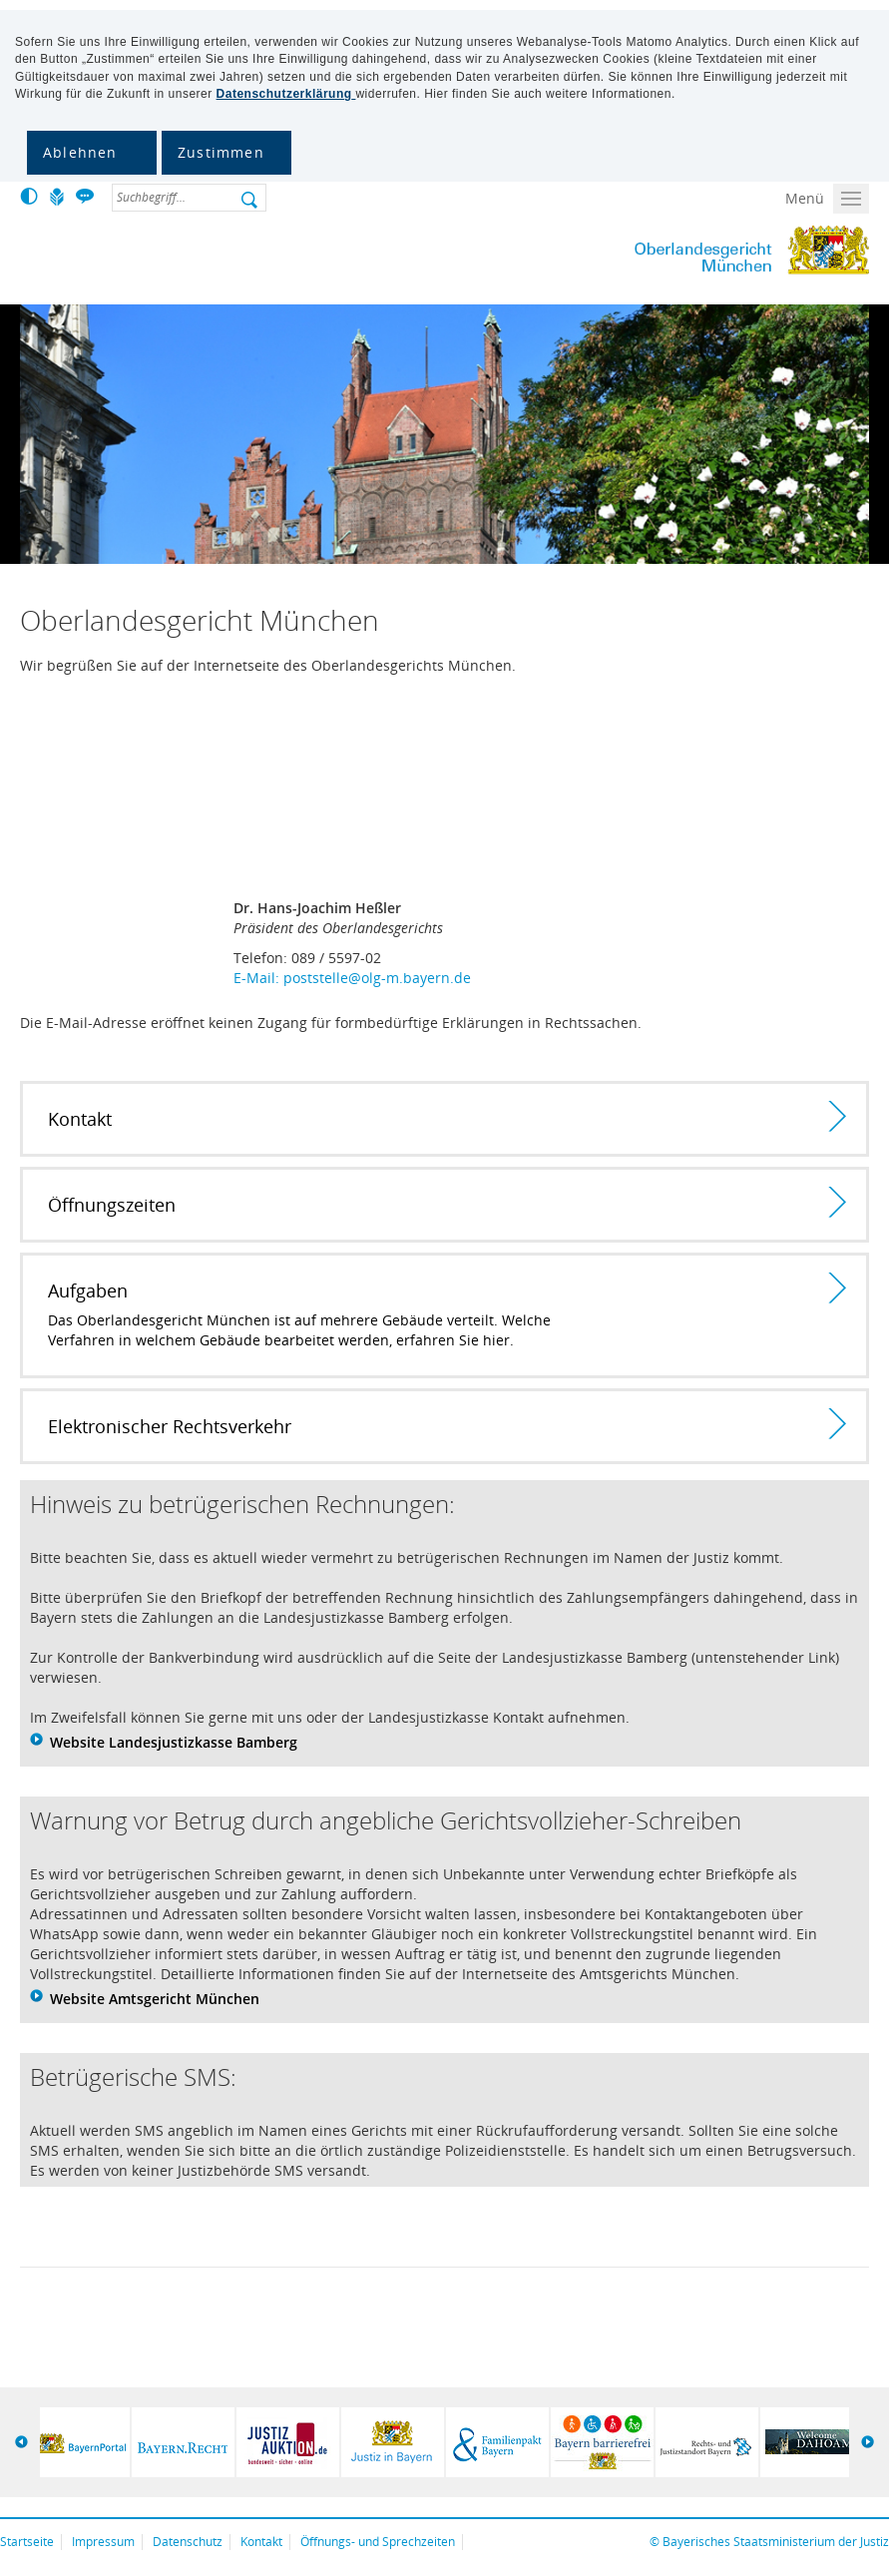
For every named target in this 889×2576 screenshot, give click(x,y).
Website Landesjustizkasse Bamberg (173, 1742)
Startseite (27, 2541)
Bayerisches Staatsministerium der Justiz (776, 2541)
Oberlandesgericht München (694, 250)
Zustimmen (221, 152)
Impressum (103, 2541)
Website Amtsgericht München (154, 1998)
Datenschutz (187, 2541)
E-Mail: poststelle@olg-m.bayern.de (352, 977)
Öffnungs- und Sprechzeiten (377, 2541)
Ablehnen (80, 152)
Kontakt (261, 2541)
